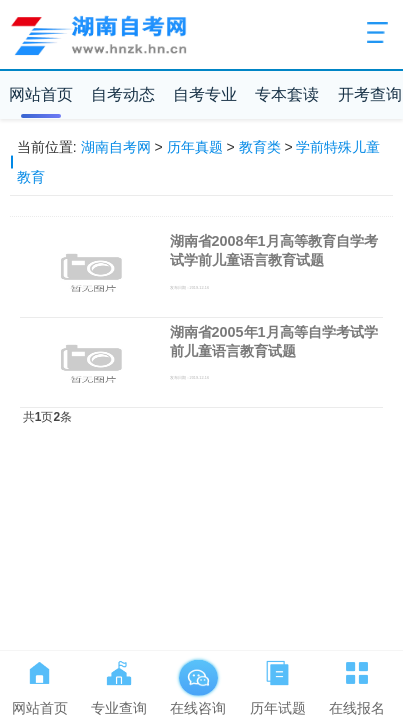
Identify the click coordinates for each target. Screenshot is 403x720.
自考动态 (123, 94)
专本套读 (287, 94)
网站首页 (41, 94)
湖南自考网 (116, 147)
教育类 (260, 147)
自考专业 (205, 94)
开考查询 (370, 94)
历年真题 (195, 147)
